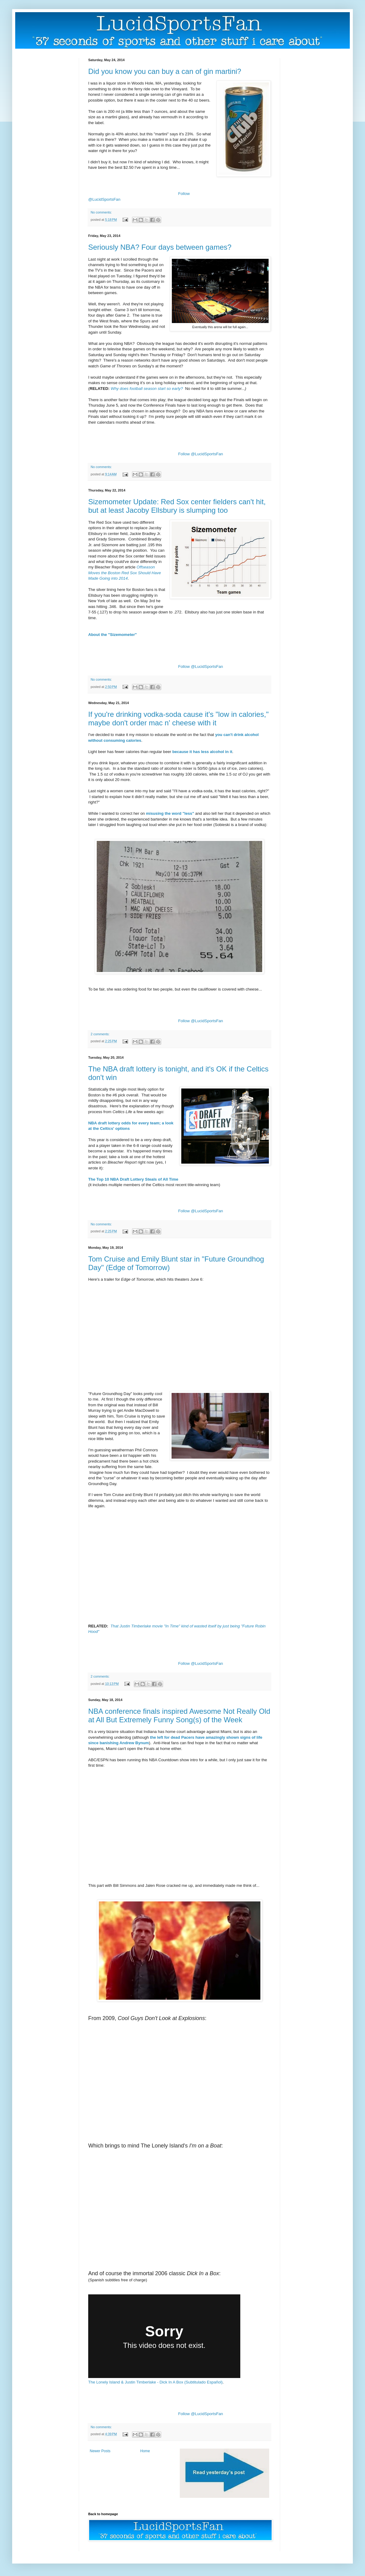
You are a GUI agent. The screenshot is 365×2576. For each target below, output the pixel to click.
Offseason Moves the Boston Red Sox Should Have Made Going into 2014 (124, 573)
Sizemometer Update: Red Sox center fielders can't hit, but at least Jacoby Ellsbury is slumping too (177, 506)
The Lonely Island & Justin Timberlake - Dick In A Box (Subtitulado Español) (155, 2382)
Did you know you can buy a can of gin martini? (164, 71)
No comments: (101, 212)
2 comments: (100, 1034)
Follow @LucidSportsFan (200, 454)
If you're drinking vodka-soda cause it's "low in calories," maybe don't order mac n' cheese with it (178, 718)
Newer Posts (100, 2451)
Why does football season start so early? (147, 388)
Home (145, 2451)
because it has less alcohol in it (202, 751)
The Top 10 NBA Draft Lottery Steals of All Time (133, 1179)
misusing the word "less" (170, 813)
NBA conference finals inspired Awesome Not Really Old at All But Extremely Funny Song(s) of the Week (179, 1715)
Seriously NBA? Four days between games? (159, 247)
